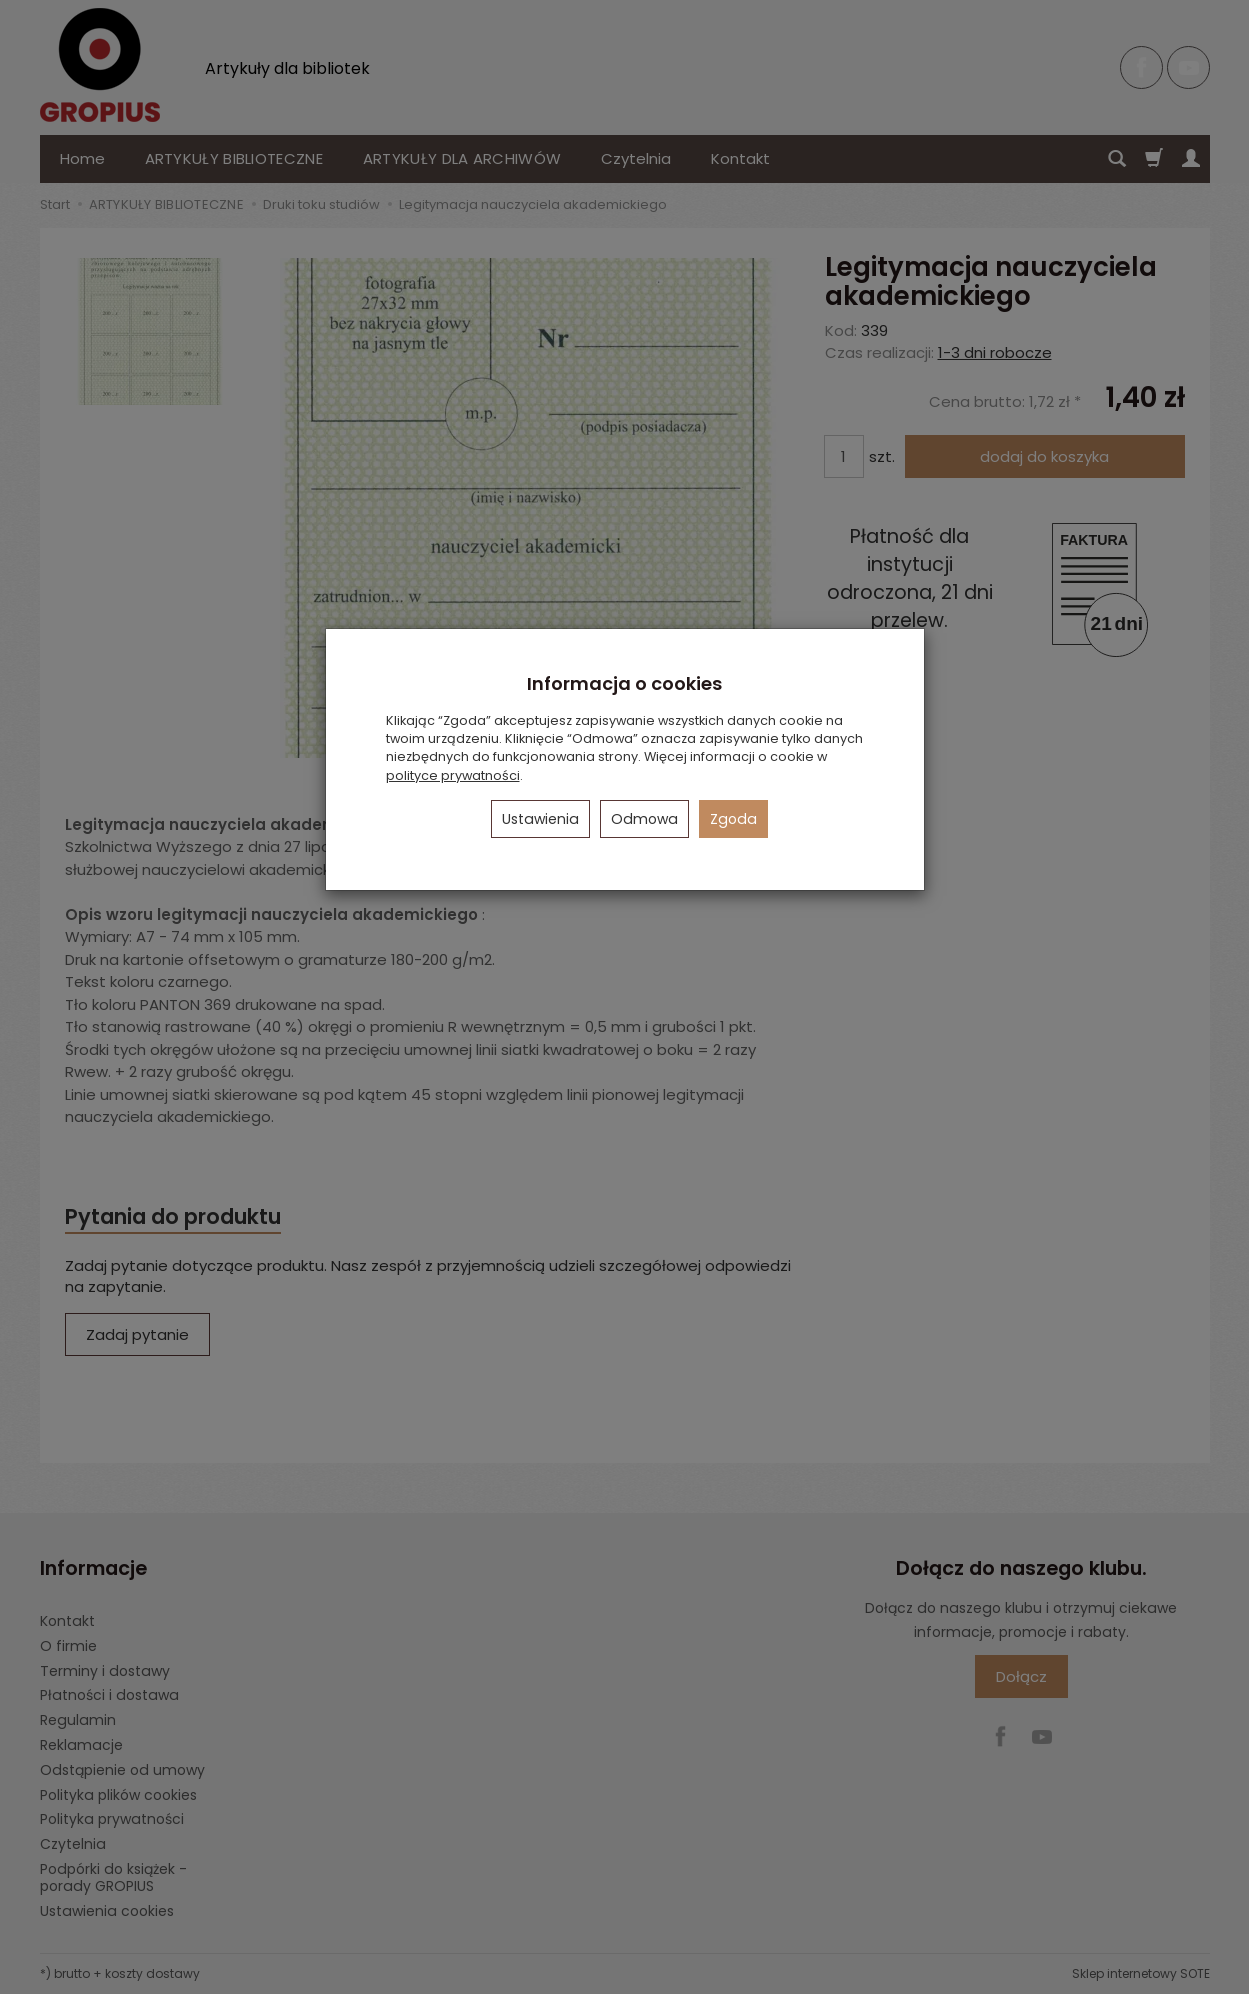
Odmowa (644, 819)
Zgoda (733, 819)
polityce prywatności (453, 775)
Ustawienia (540, 819)
